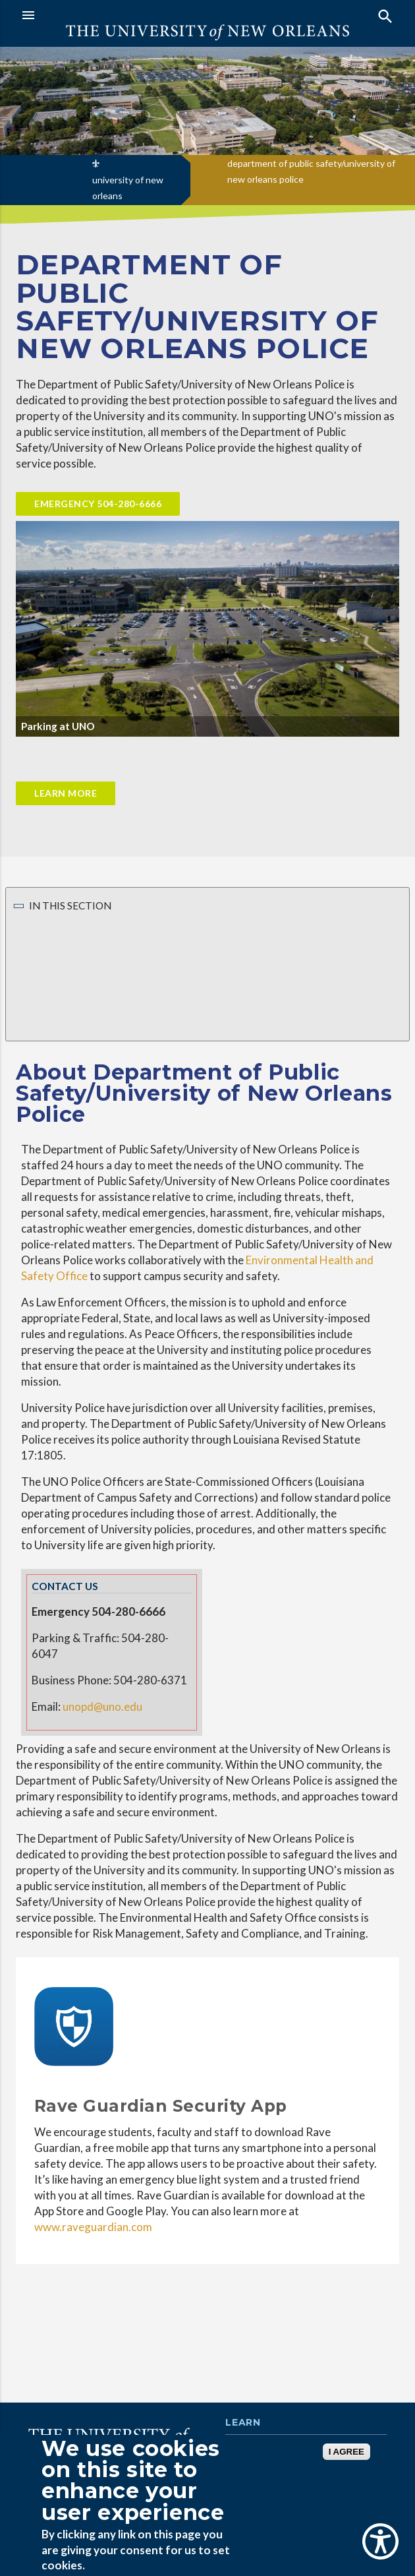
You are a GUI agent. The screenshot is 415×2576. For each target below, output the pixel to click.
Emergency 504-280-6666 (97, 503)
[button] (111, 15)
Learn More (65, 793)
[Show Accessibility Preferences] (380, 2541)
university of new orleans (127, 187)
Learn (242, 2423)
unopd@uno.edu (102, 1706)
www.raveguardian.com (93, 2227)
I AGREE (346, 2452)
